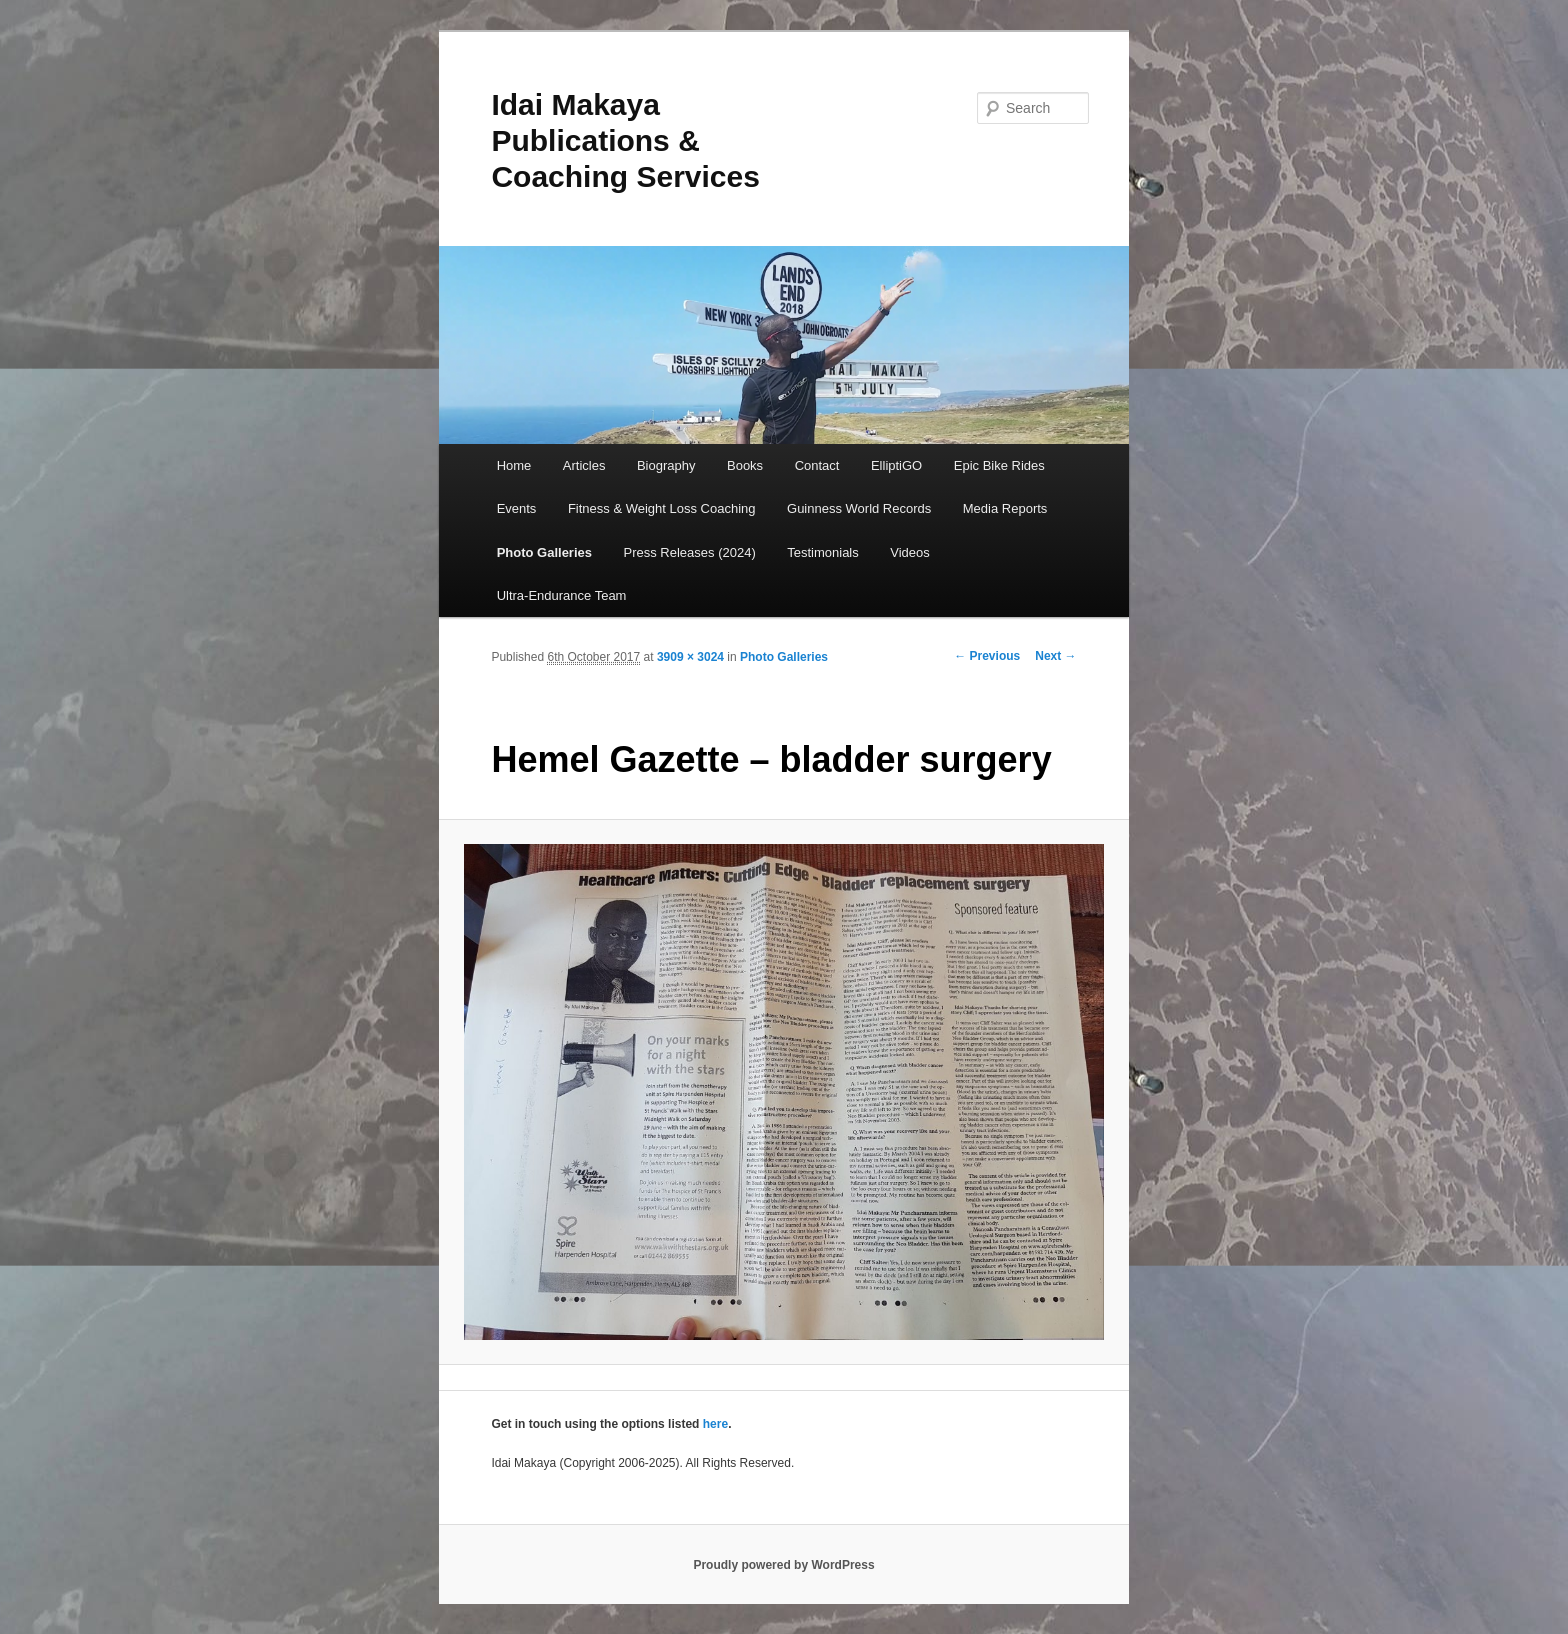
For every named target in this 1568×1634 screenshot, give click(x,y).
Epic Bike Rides (999, 465)
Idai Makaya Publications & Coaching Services (625, 140)
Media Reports (1005, 508)
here (715, 1424)
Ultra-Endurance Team (562, 595)
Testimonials (823, 552)
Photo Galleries (544, 552)
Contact (817, 465)
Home (514, 465)
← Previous (987, 656)
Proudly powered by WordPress (783, 1565)
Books (745, 465)
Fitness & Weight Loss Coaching (662, 508)
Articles (584, 465)
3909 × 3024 (690, 657)
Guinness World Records (859, 508)
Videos (910, 552)
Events (517, 508)
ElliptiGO (896, 465)
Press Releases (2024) (690, 552)
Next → (1055, 656)
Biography (666, 465)
